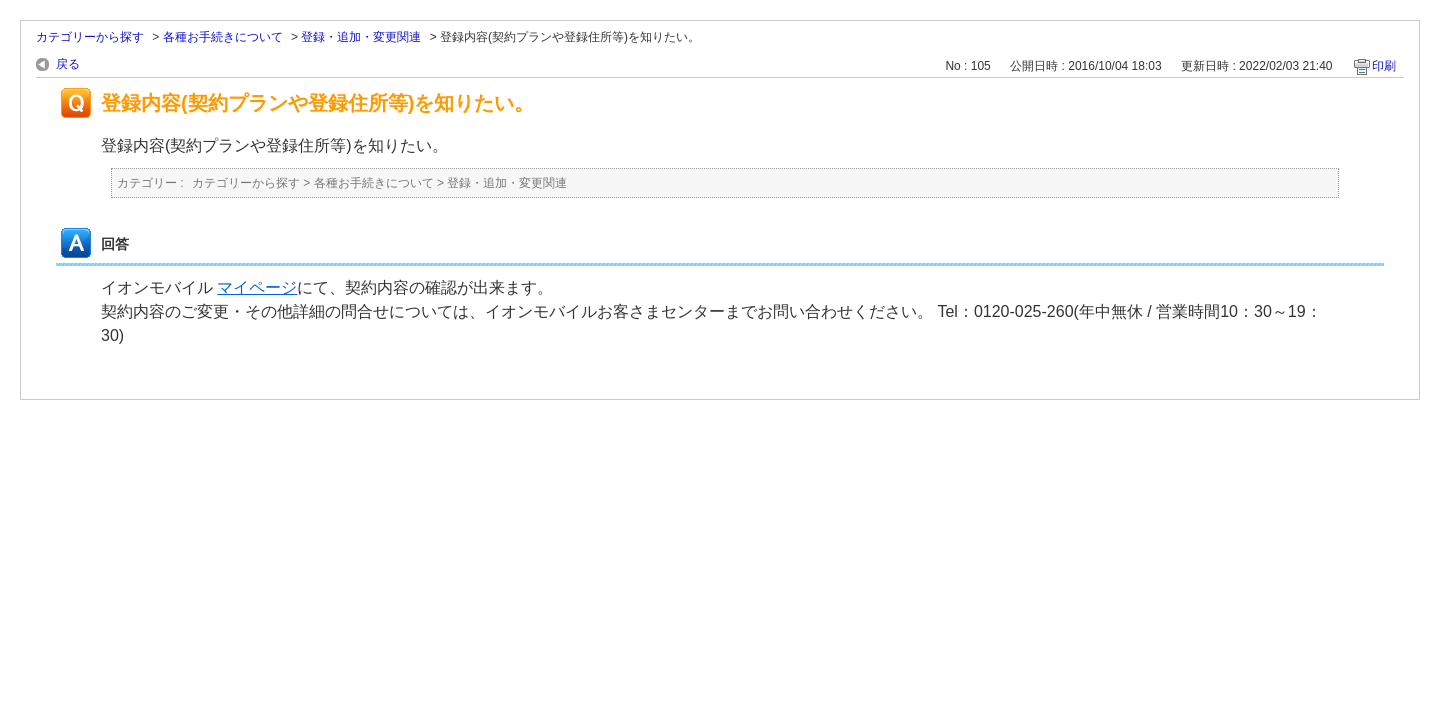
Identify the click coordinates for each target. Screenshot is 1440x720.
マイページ (257, 287)
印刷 (1384, 66)
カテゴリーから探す (90, 37)
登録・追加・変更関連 (361, 37)
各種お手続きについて (223, 37)
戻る (68, 64)
